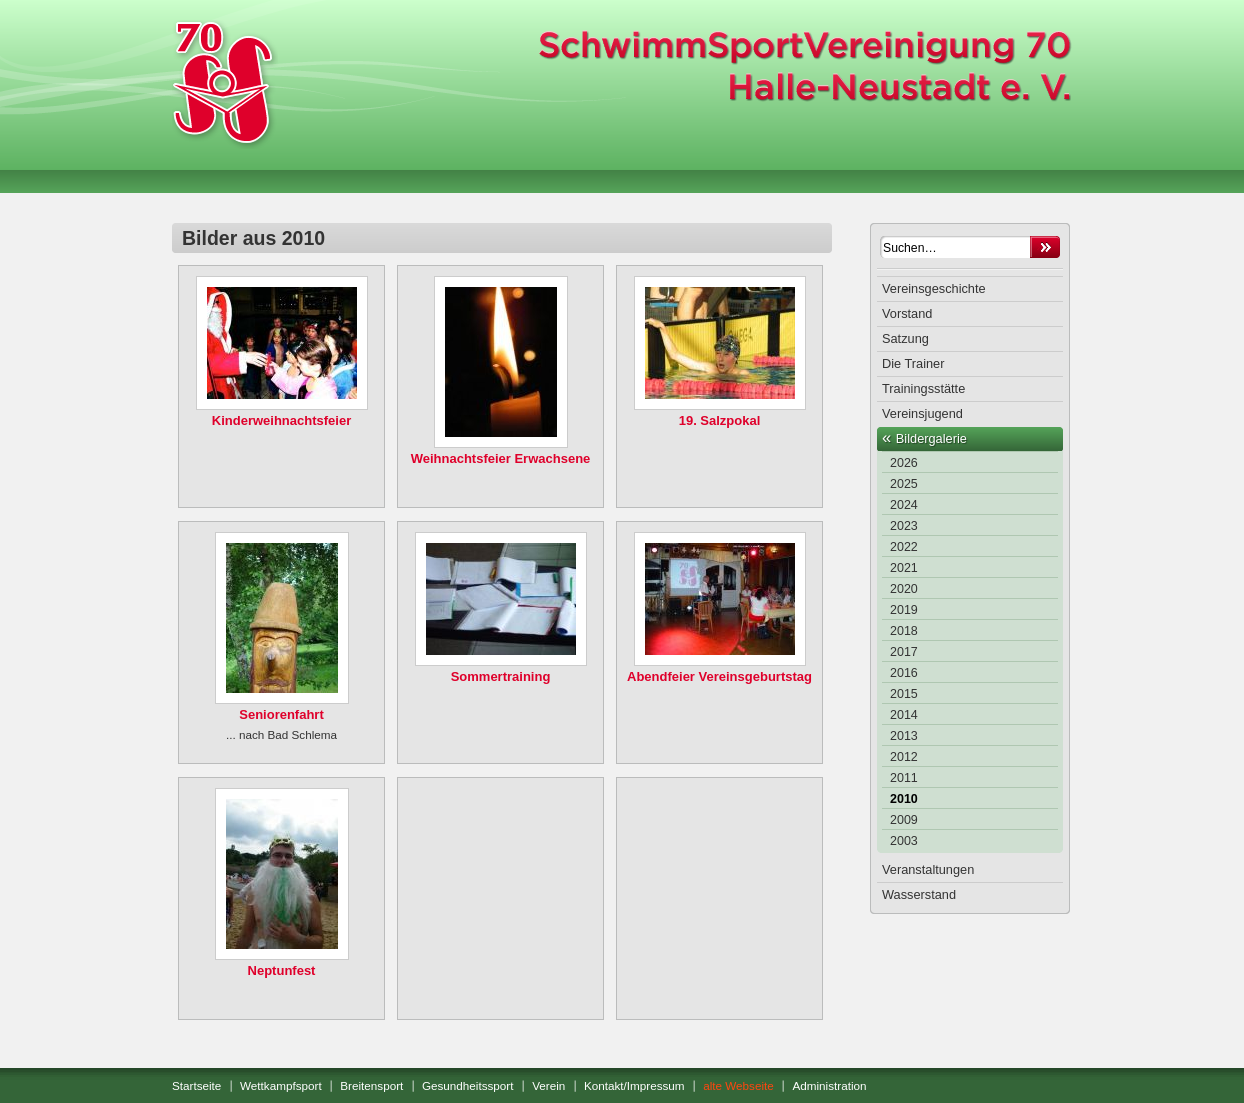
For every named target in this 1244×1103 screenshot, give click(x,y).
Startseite (196, 1085)
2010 (904, 799)
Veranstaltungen (928, 869)
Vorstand (907, 313)
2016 (904, 673)
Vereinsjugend (922, 413)
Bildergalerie (931, 438)
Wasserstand (919, 894)
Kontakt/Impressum (634, 1085)
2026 (904, 463)
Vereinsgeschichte (934, 288)
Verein (548, 1085)
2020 (904, 589)
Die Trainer (913, 363)
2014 (904, 715)
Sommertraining (501, 676)
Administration (829, 1085)
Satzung (905, 338)
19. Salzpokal (720, 420)
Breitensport (371, 1085)
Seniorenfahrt (281, 714)
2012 (904, 757)
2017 (904, 652)
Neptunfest (282, 970)
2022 (904, 547)
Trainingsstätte (923, 388)
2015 (904, 694)
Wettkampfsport (281, 1085)
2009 (904, 820)
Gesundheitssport (468, 1085)
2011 (904, 778)
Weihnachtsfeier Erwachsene (501, 458)
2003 (904, 841)
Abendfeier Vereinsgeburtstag (719, 676)
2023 (904, 526)
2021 (904, 568)
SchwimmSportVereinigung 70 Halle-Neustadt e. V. (222, 82)
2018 (904, 631)
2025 (904, 484)
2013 (904, 736)
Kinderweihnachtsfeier (281, 420)
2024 (904, 505)
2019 (904, 610)
